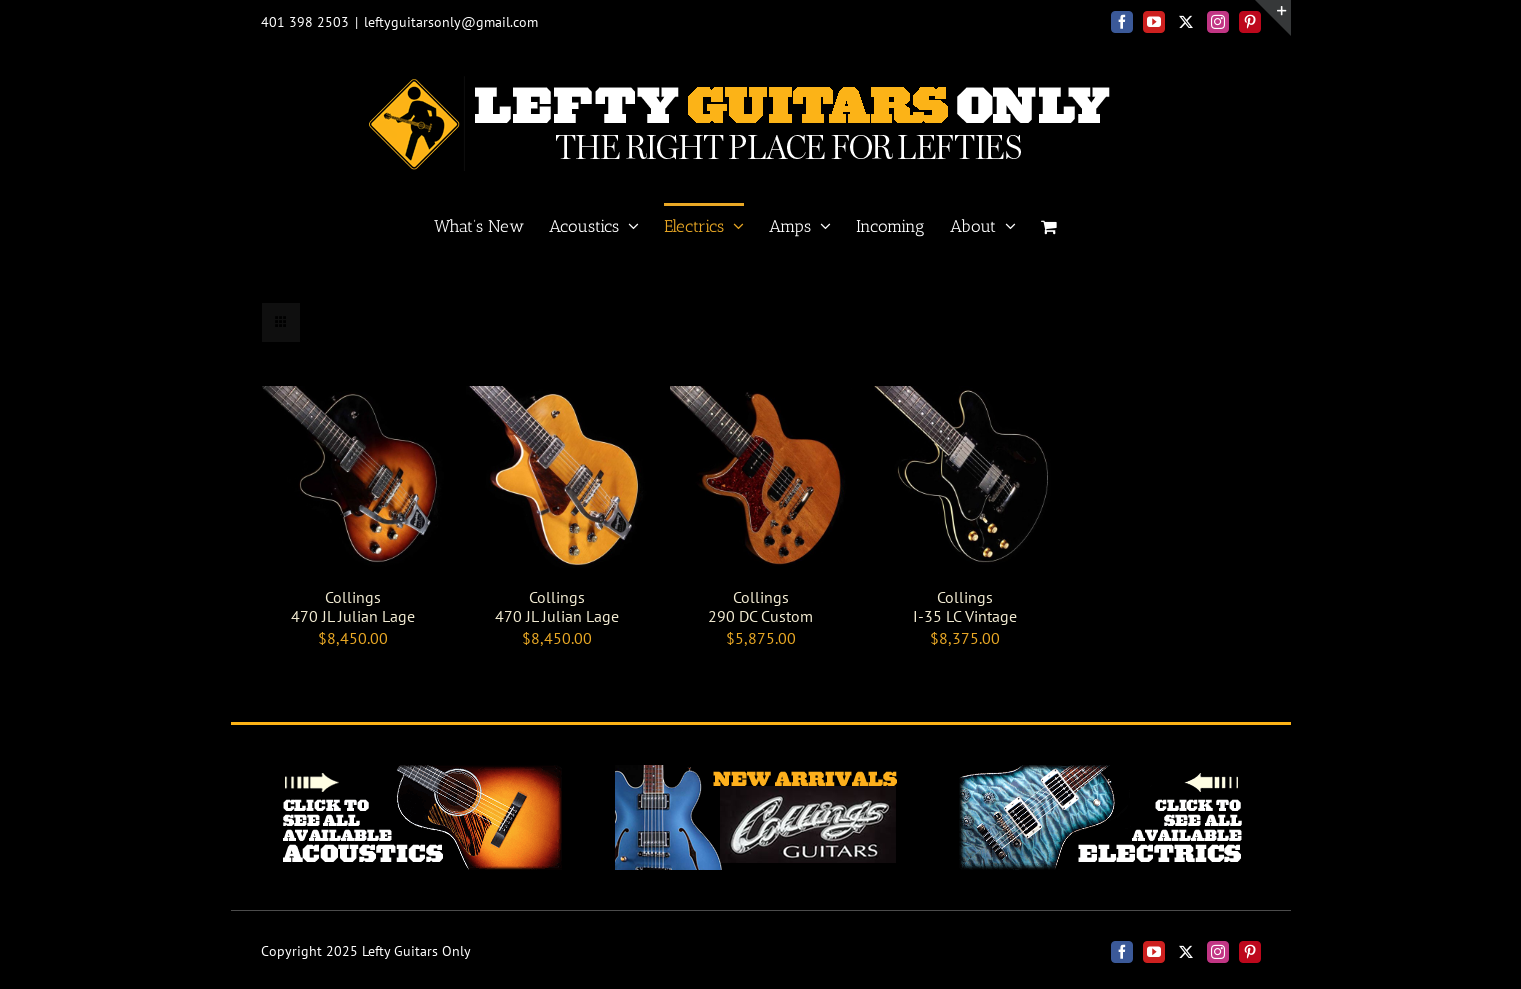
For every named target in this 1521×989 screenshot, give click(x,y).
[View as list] (320, 322)
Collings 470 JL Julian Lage (353, 606)
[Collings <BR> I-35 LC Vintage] (965, 398)
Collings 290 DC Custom (760, 606)
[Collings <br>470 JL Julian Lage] (353, 398)
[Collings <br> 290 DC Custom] (761, 398)
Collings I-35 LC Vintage (965, 606)
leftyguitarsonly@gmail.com (451, 22)
